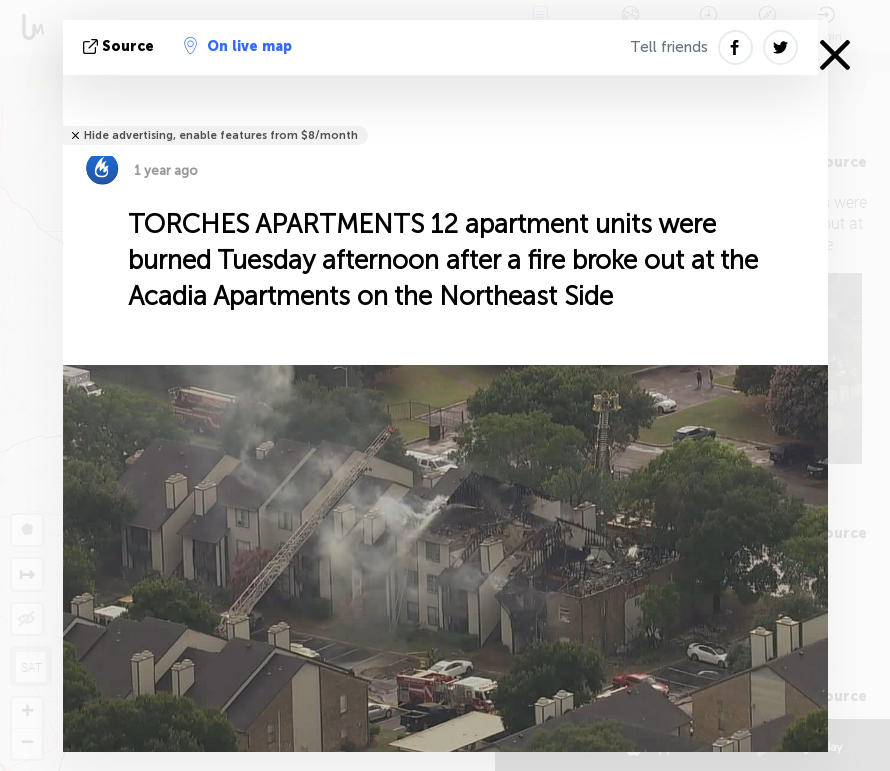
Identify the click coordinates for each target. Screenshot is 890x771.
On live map (238, 46)
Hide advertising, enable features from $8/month (221, 135)
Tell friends (669, 47)
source (120, 46)
